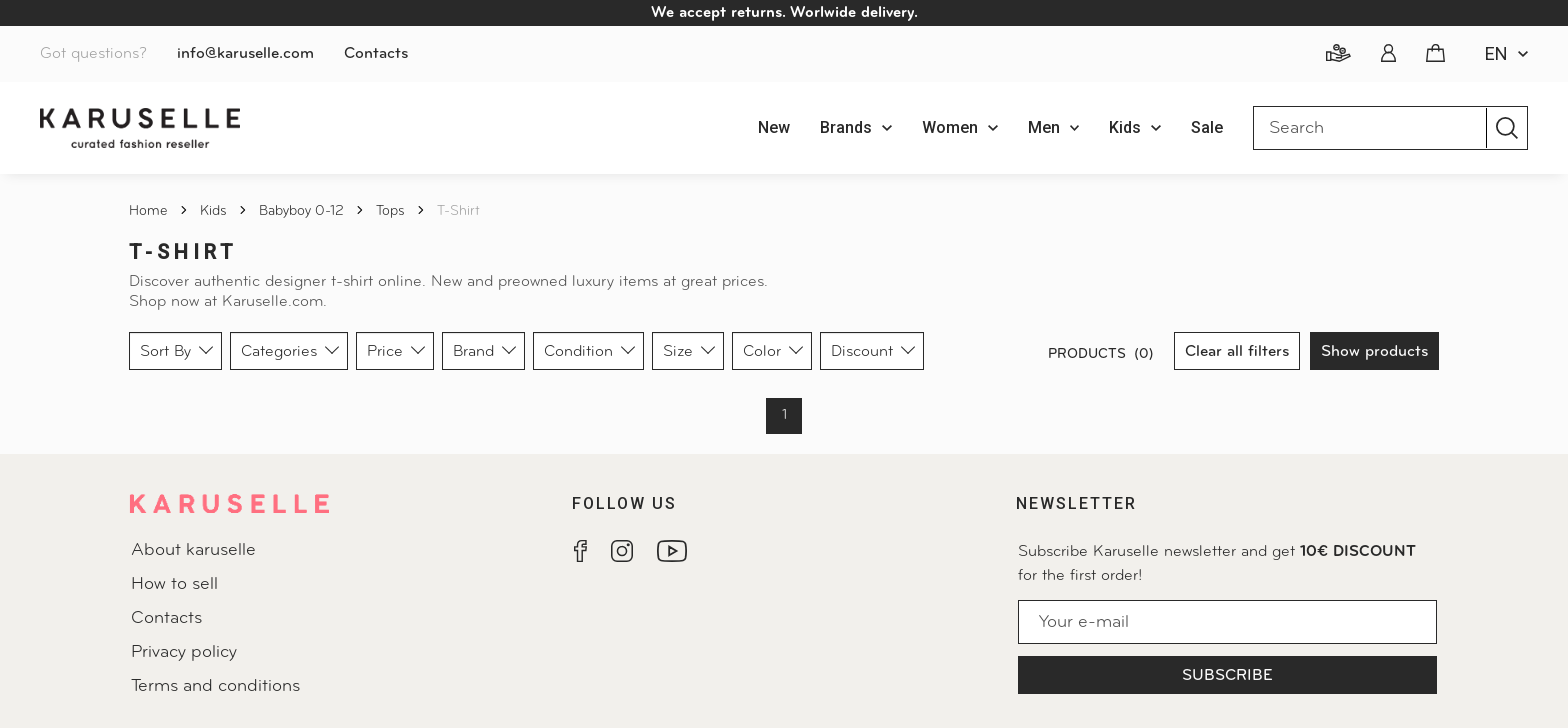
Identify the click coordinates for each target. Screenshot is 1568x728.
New (774, 127)
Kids (215, 211)
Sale (1207, 127)
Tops (392, 211)
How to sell (174, 584)
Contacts (376, 54)
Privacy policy (184, 652)
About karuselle (193, 550)
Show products (1374, 352)
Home (150, 211)
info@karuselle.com (245, 54)
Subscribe (1227, 676)
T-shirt (458, 211)
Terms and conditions (215, 686)
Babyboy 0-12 (303, 211)
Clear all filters (1237, 352)
